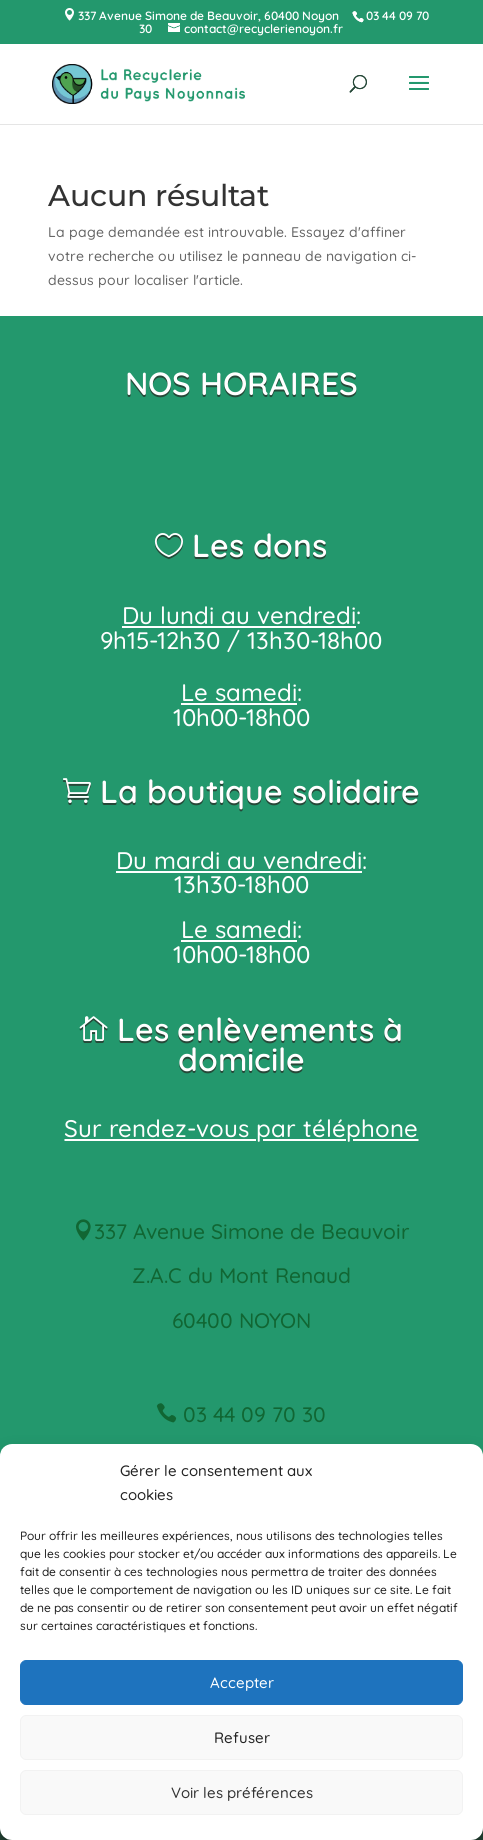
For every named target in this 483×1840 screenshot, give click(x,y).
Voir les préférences (242, 1792)
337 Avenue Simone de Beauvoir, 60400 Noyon (207, 15)
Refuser (242, 1737)
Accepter (242, 1682)
